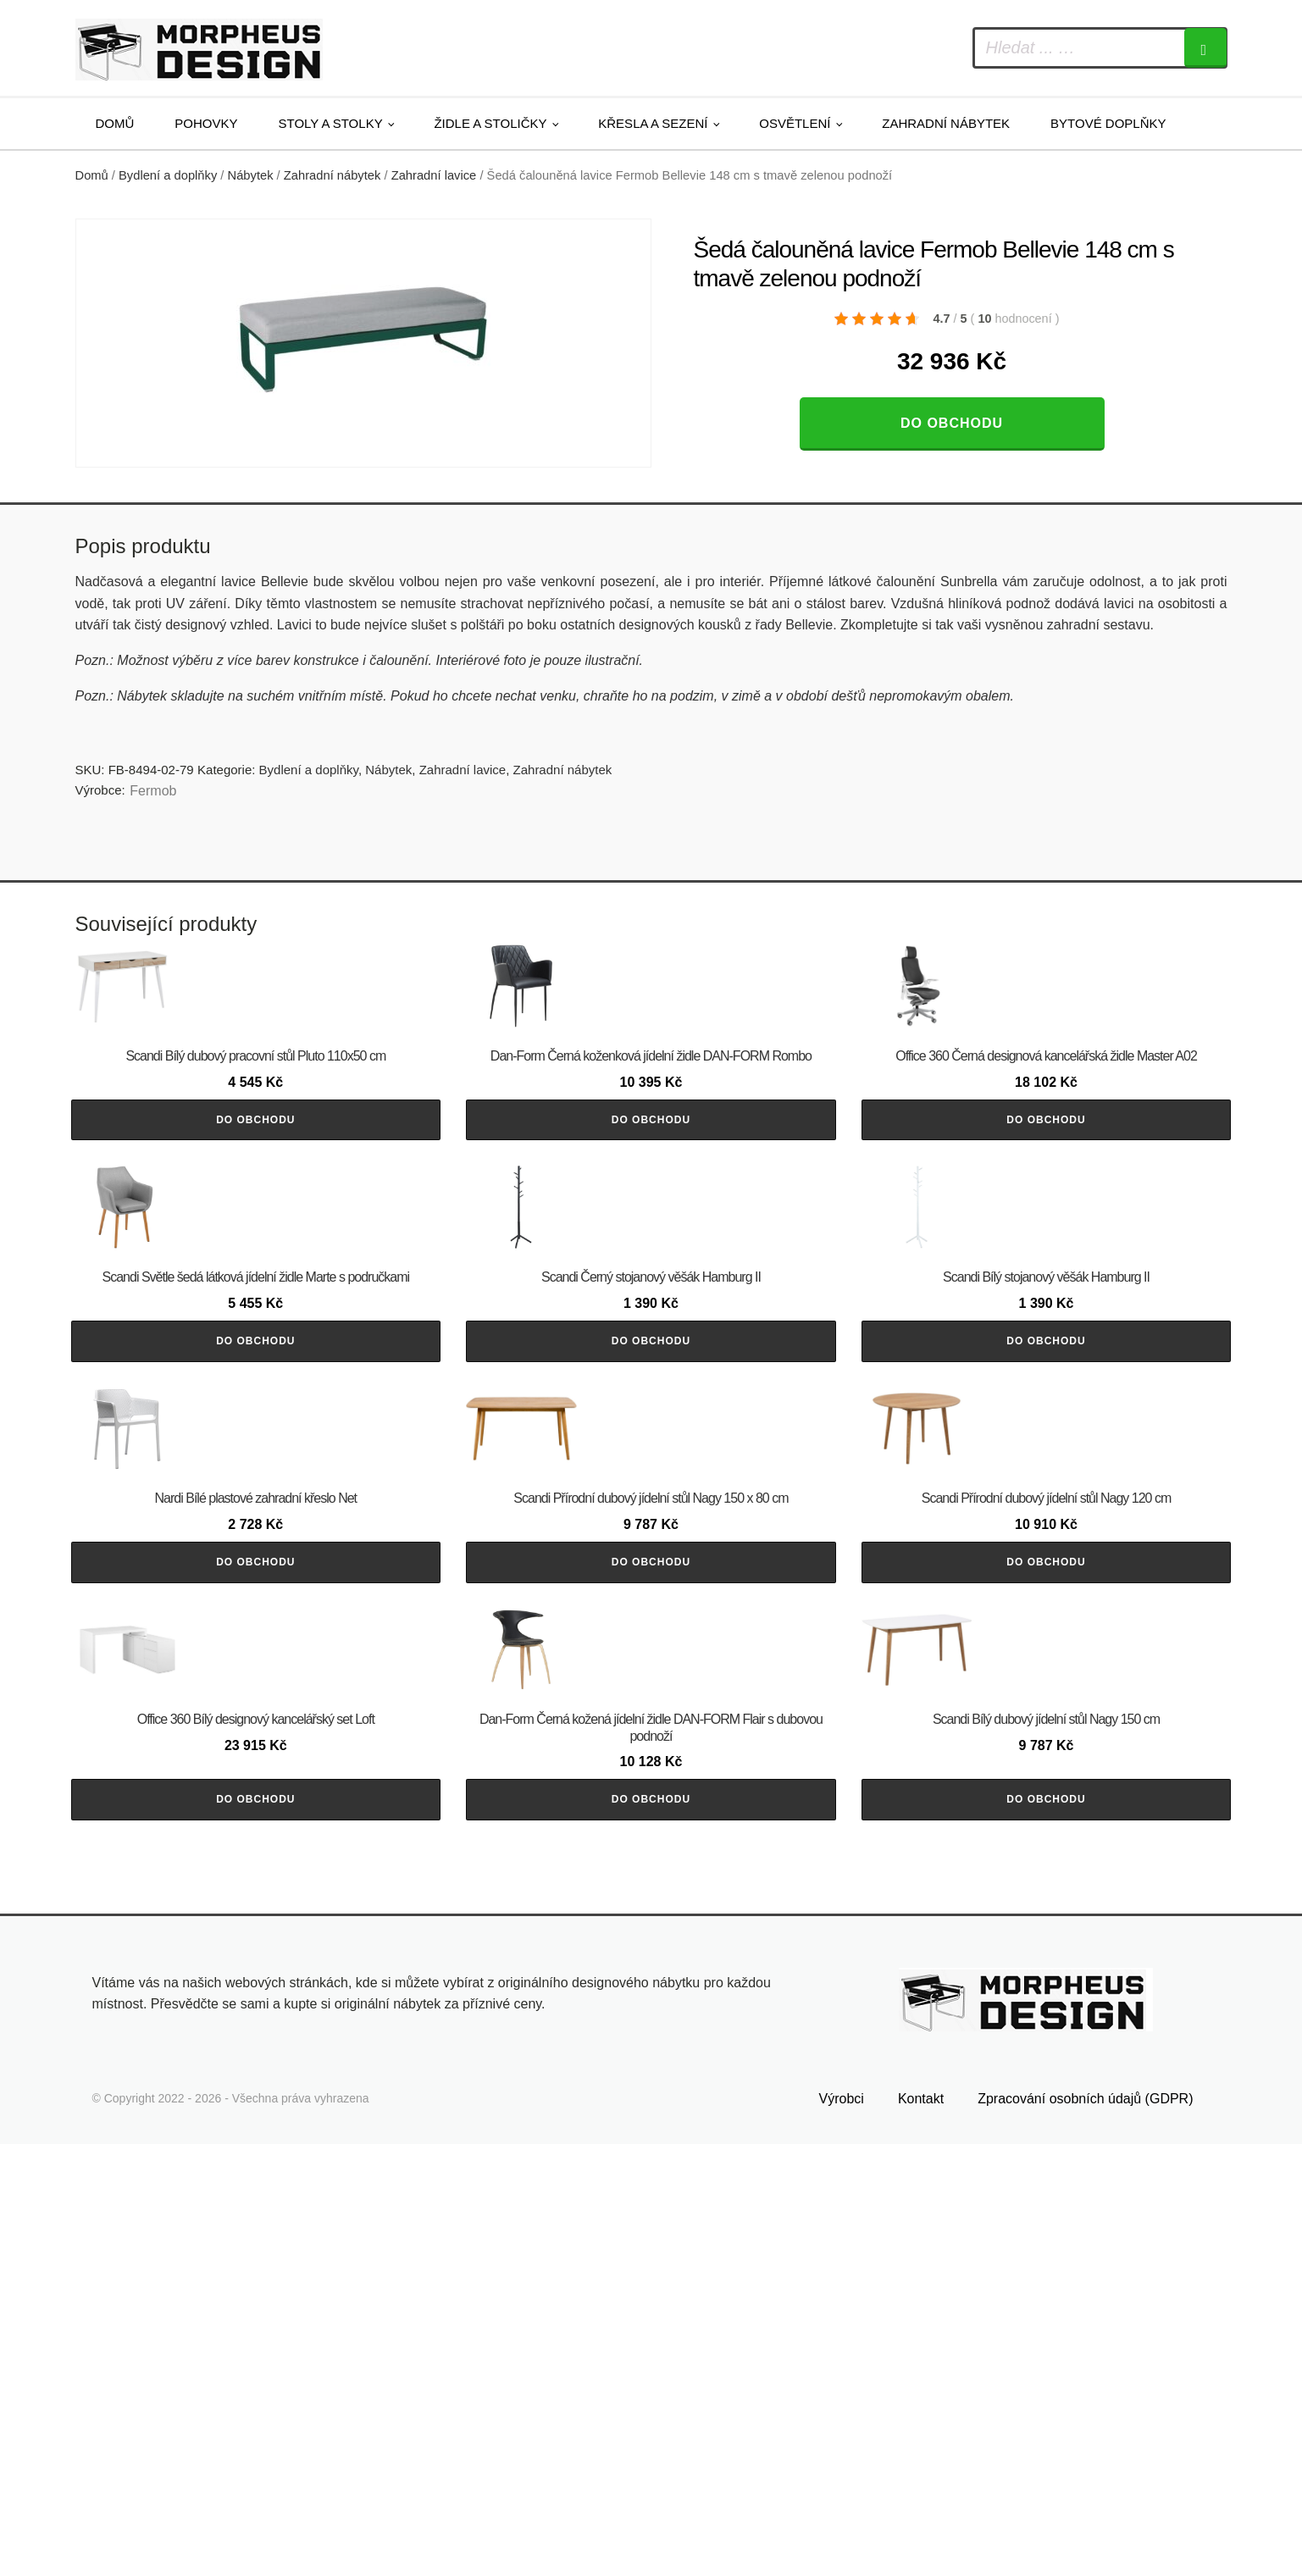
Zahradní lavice (434, 175)
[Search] (1205, 48)
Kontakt (921, 2530)
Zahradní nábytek (946, 123)
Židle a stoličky (490, 123)
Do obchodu (951, 423)
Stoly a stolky (331, 123)
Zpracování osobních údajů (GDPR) (1085, 2530)
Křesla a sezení (652, 123)
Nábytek (251, 175)
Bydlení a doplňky (168, 175)
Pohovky (206, 123)
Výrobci (841, 2530)
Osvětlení (794, 123)
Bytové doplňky (1108, 123)
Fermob (153, 791)
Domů (115, 123)
